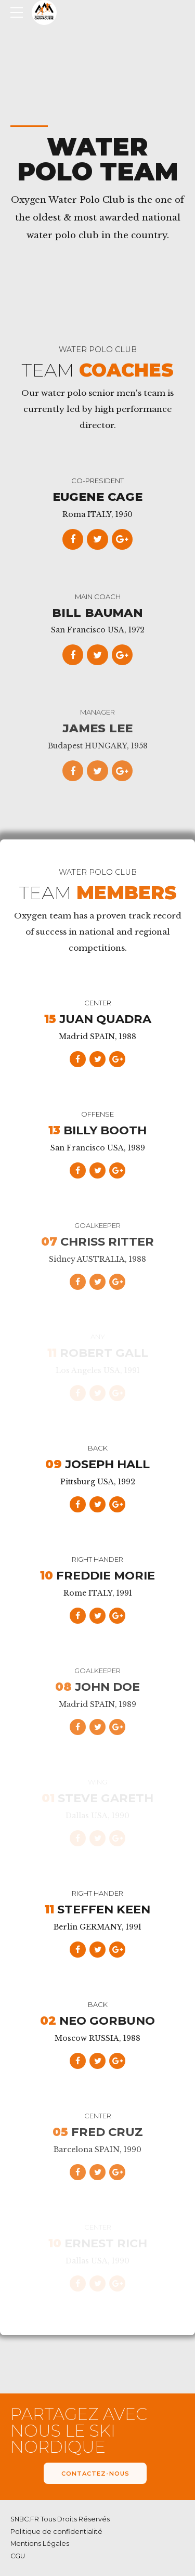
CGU (17, 2556)
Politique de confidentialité (56, 2531)
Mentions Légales (39, 2544)
